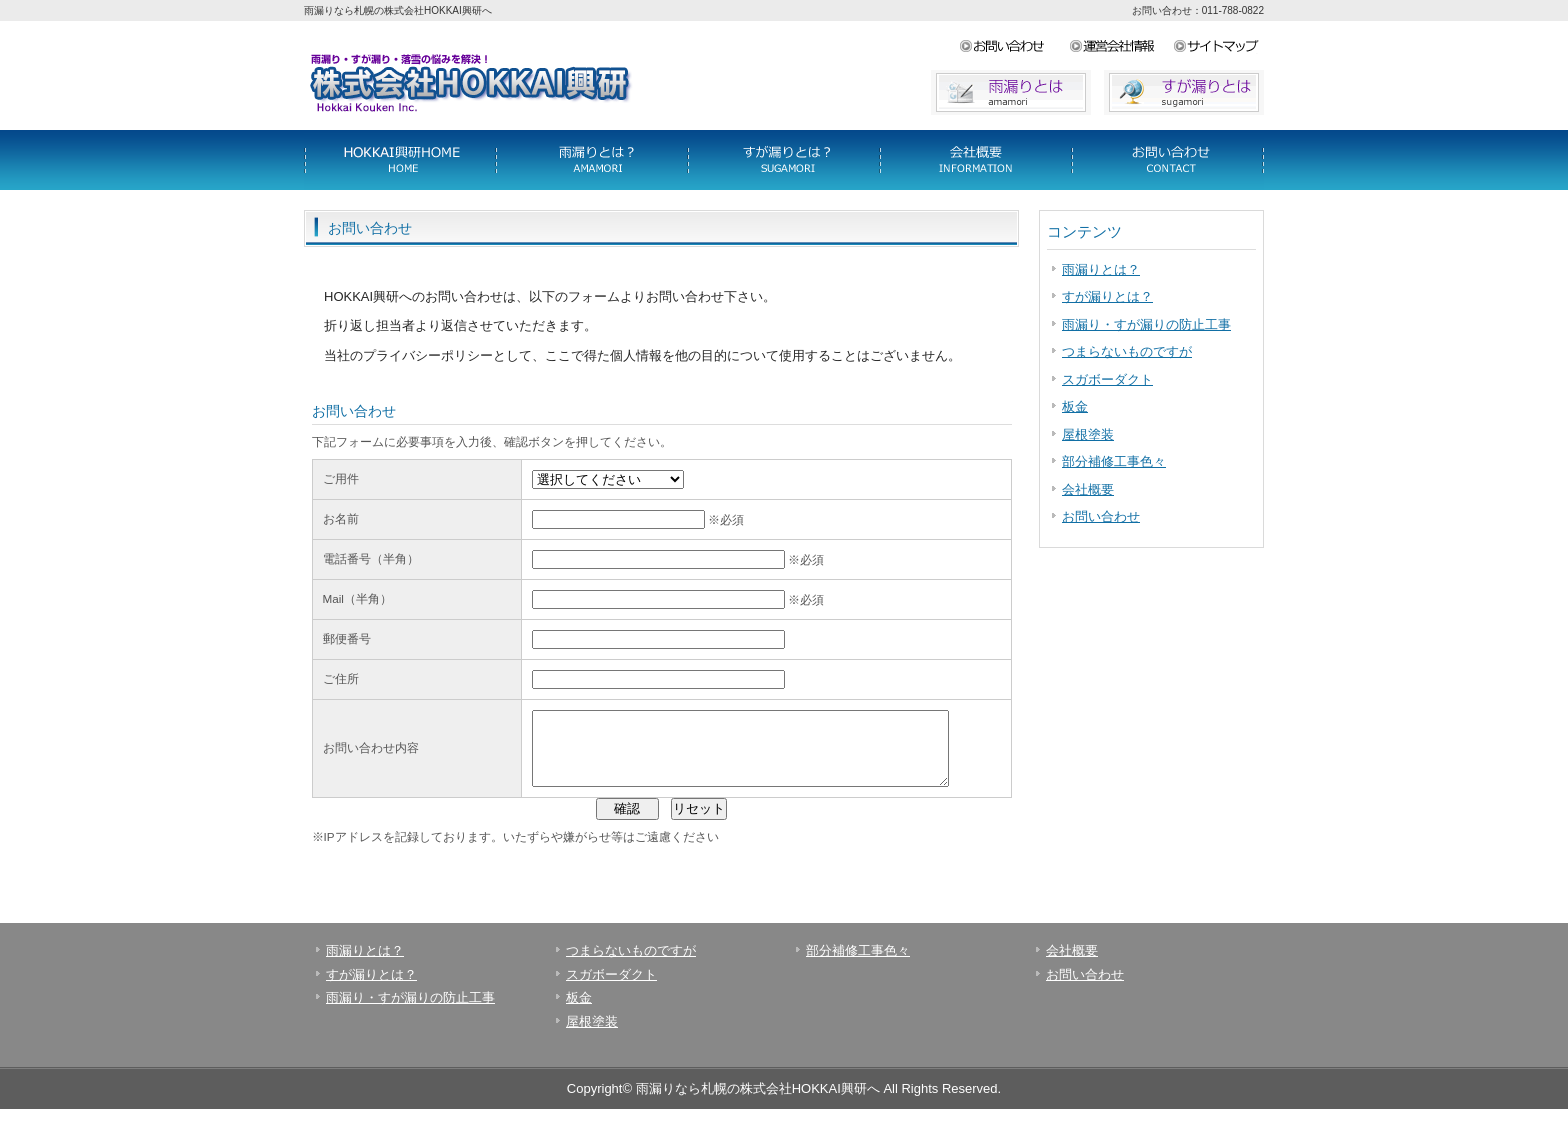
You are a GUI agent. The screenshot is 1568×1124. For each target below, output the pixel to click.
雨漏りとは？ (1101, 269)
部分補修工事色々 (1114, 461)
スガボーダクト (1107, 379)
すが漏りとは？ (1107, 296)
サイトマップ (1121, 47)
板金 (1075, 406)
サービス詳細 (400, 160)
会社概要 (1168, 160)
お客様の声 (976, 160)
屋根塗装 (1088, 434)
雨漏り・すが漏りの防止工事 (1146, 324)
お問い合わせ (1014, 47)
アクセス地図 (1218, 47)
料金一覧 (592, 160)
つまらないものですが (1127, 351)
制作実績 (784, 160)
